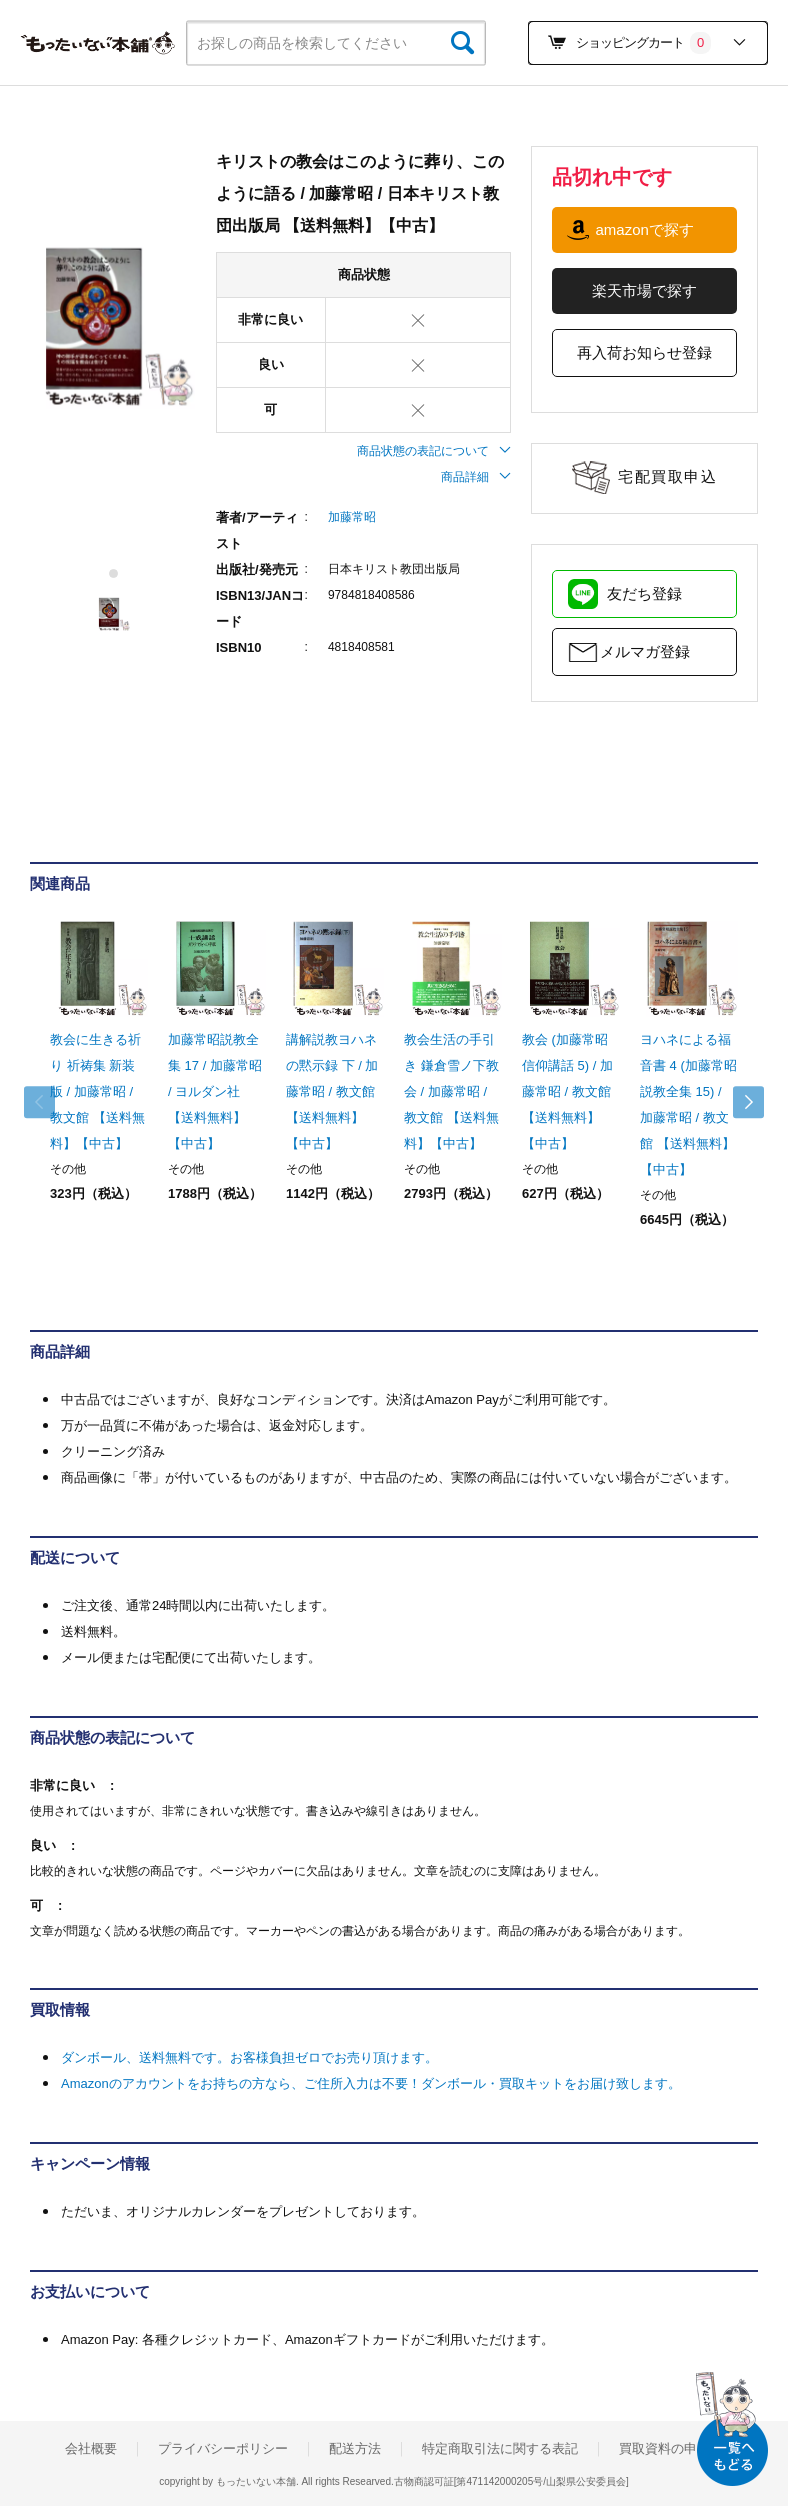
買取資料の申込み (671, 2449)
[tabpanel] (113, 326)
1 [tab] (114, 573)
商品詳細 (476, 477)
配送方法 (355, 2449)
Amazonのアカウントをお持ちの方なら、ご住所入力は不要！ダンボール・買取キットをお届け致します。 (371, 2083)
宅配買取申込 (667, 476)
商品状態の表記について (434, 451)
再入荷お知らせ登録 (644, 352)
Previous (50, 1102)
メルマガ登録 (645, 651)
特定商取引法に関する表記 (500, 2449)
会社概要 (91, 2449)
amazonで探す (644, 229)
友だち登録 (644, 593)
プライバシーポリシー (223, 2449)
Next (738, 1102)
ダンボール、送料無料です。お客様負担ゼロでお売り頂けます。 (249, 2057)
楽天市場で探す (644, 290)
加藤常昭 (352, 517)
